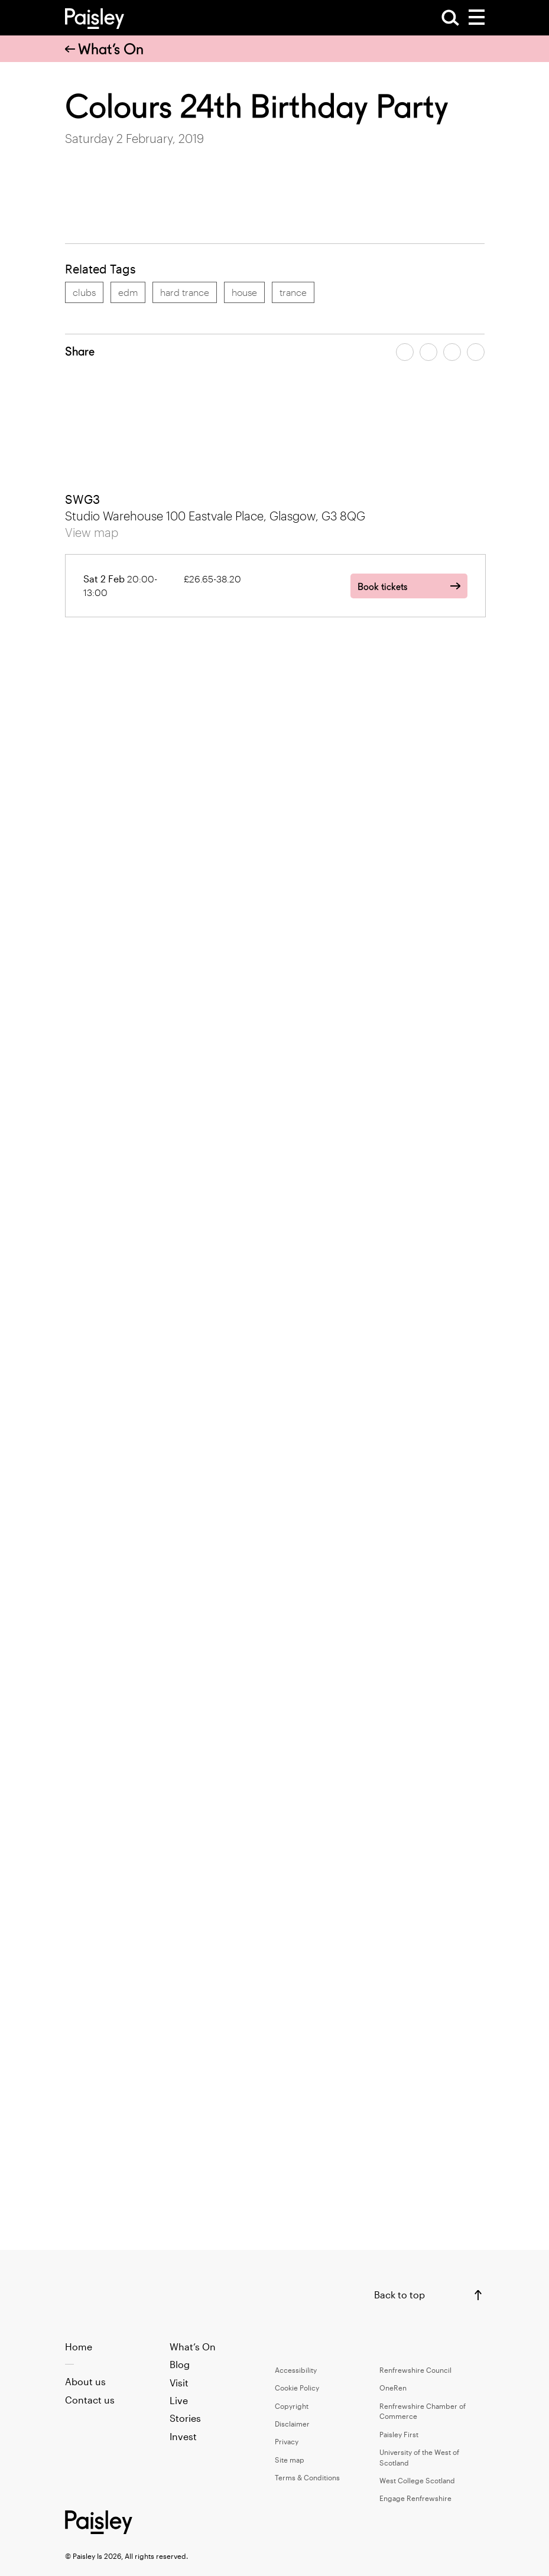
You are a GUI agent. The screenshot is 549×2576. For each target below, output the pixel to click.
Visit (179, 2382)
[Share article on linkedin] (476, 352)
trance (293, 292)
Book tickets (382, 586)
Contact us (90, 2399)
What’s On (104, 49)
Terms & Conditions (307, 2477)
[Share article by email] (452, 352)
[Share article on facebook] (405, 352)
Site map (289, 2459)
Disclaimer (292, 2423)
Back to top (399, 2294)
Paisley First (398, 2434)
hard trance (184, 292)
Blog (180, 2364)
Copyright (291, 2406)
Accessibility (296, 2370)
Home (78, 2346)
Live (179, 2400)
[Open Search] (450, 17)
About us (85, 2381)
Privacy (286, 2441)
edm (128, 292)
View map (91, 532)
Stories (185, 2418)
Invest (183, 2436)
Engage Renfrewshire (415, 2498)
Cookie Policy (297, 2387)
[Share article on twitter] (428, 352)
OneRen (393, 2387)
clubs (84, 292)
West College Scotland (417, 2480)
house (244, 292)
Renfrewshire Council (415, 2370)
